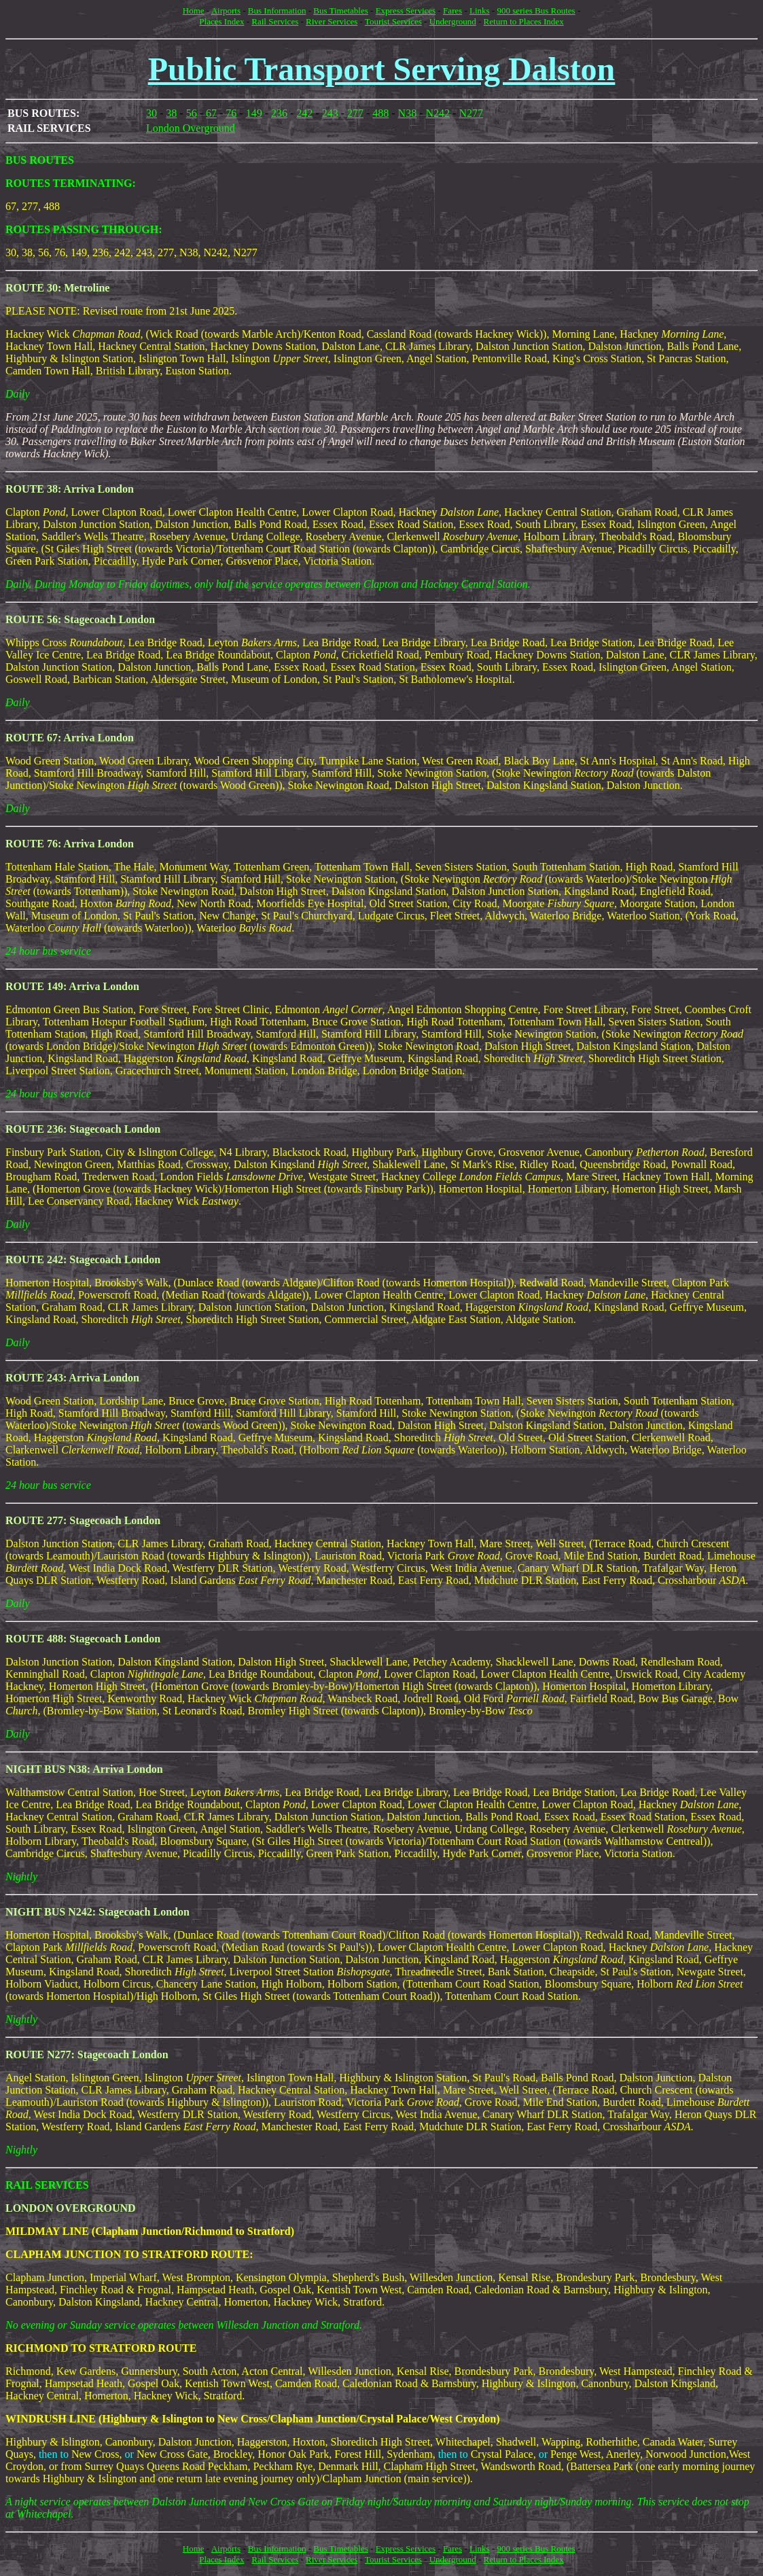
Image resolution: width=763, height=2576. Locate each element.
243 (330, 113)
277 (355, 113)
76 (231, 113)
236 (279, 113)
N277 (471, 113)
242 (304, 113)
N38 (407, 113)
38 (171, 113)
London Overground (190, 128)
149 (254, 113)
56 (191, 113)
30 (151, 113)
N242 (438, 113)
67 (211, 113)
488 (380, 113)
